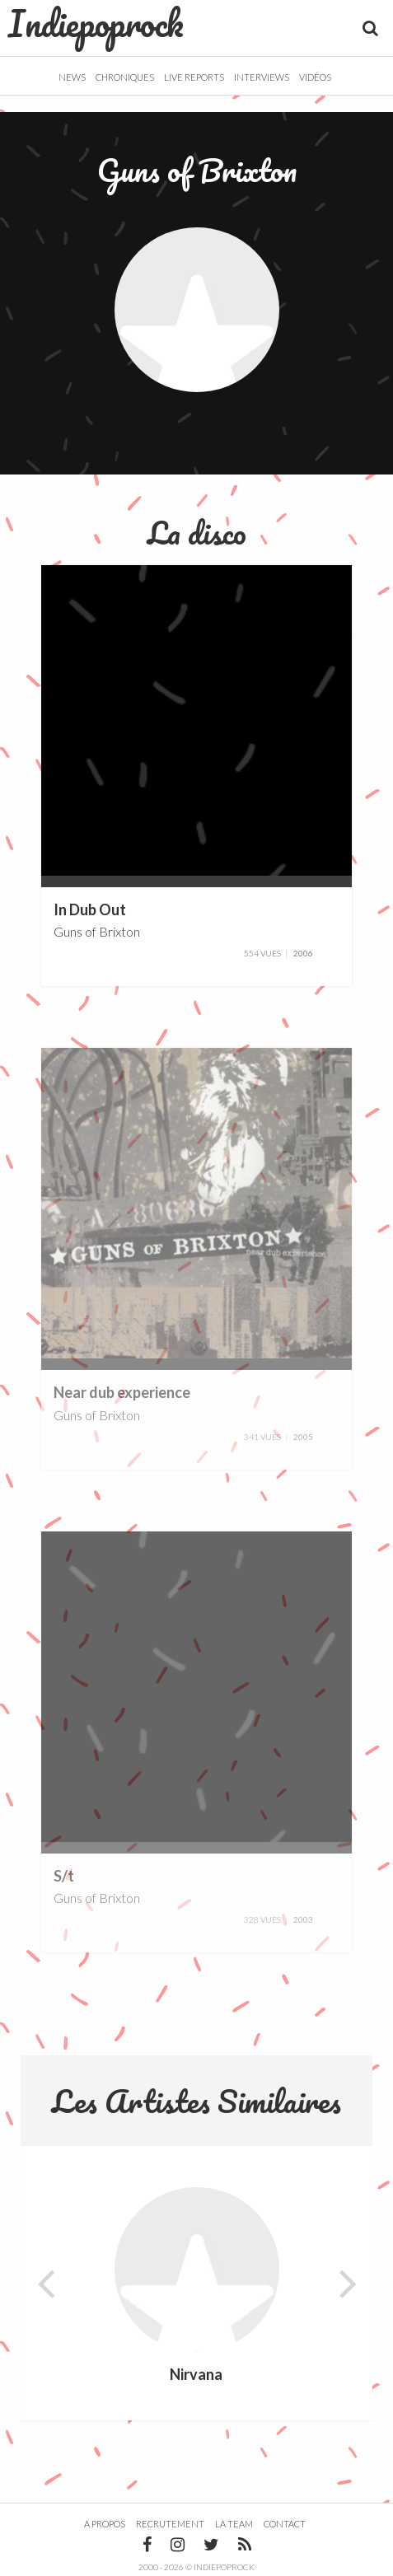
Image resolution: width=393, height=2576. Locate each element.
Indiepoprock (96, 23)
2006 (303, 953)
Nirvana (196, 2375)
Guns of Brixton (97, 931)
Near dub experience (122, 1393)
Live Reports (194, 77)
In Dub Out (90, 909)
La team (234, 2523)
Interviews (261, 77)
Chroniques (125, 77)
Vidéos (315, 77)
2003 (303, 1919)
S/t (64, 1876)
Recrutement (170, 2523)
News (72, 77)
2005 (303, 1437)
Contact (285, 2523)
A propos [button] (104, 2523)
